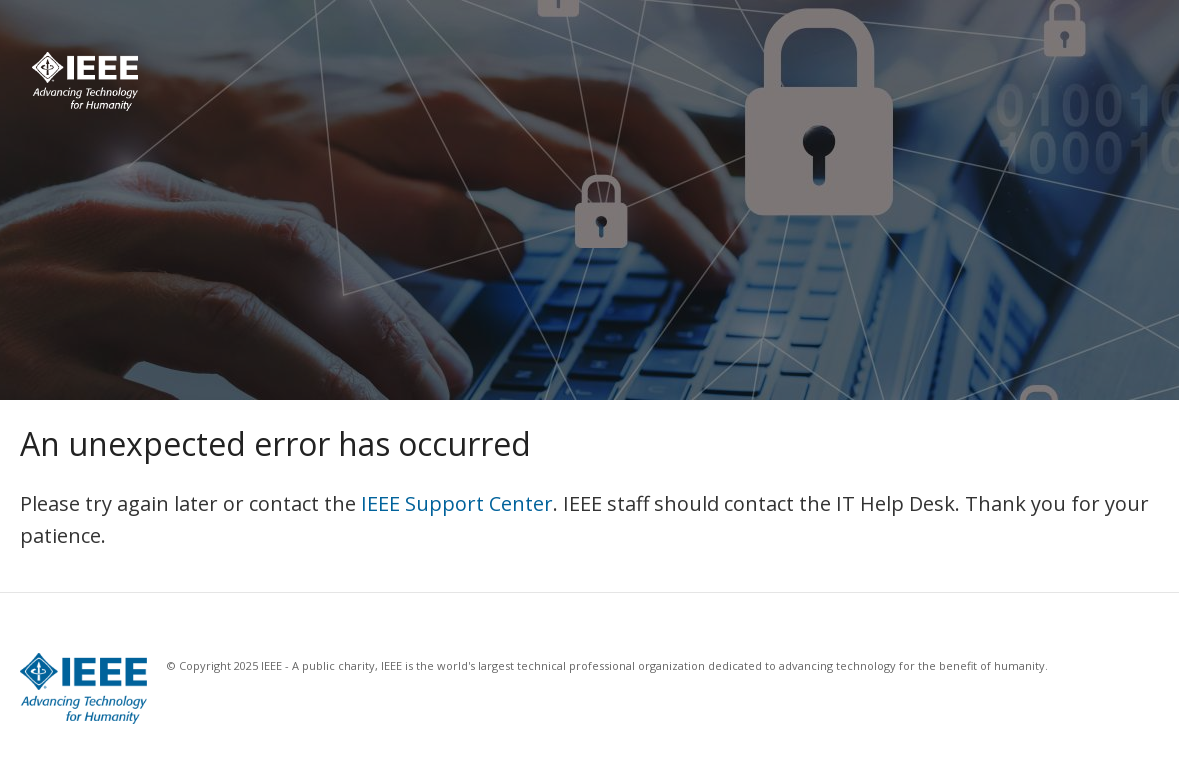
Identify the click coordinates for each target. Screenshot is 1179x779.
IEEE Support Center (457, 503)
